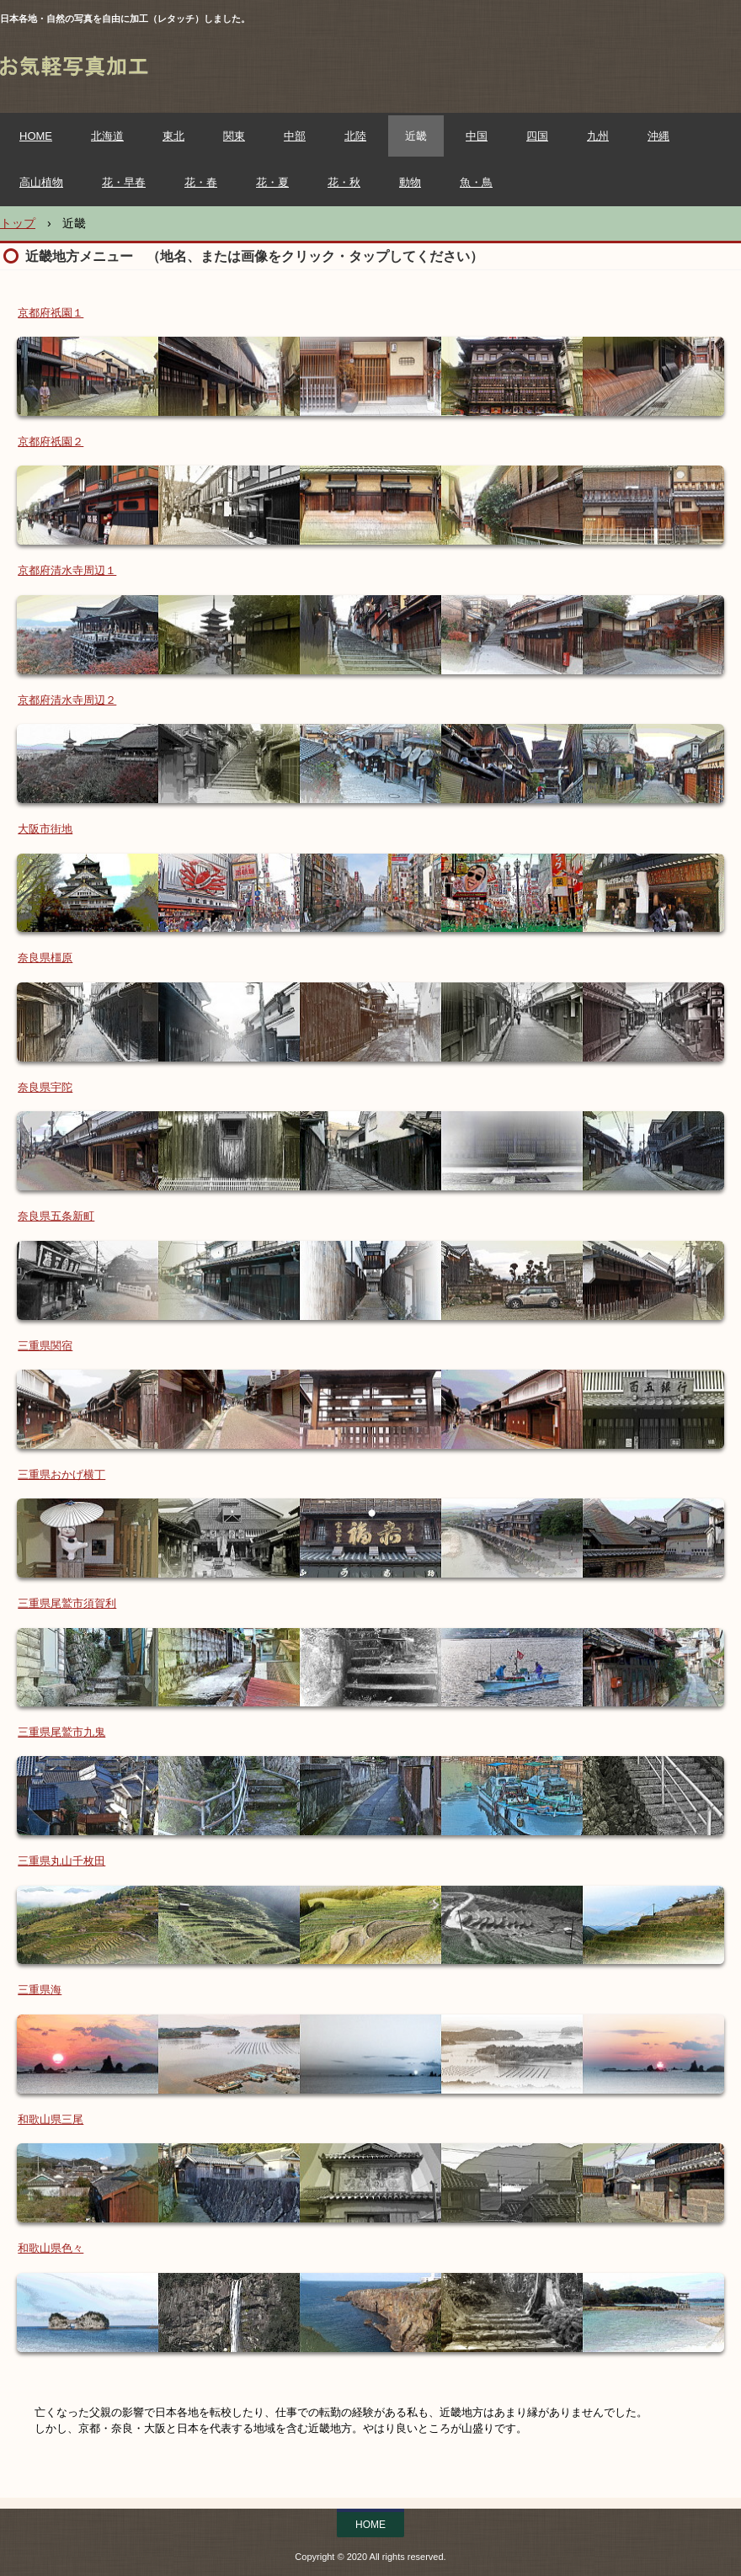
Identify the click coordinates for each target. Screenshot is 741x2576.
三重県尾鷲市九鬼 (61, 1732)
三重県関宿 (45, 1345)
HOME (35, 136)
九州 (598, 136)
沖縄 (658, 136)
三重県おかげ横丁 (61, 1474)
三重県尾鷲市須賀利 (67, 1603)
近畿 (416, 136)
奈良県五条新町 (56, 1216)
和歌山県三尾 (50, 2119)
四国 (537, 136)
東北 (173, 136)
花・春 (200, 182)
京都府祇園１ (50, 312)
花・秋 (344, 182)
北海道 (107, 136)
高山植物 (41, 182)
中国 (477, 136)
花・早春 (124, 182)
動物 (410, 182)
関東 (234, 136)
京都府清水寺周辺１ (67, 570)
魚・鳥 (476, 182)
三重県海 (39, 1989)
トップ (17, 223)
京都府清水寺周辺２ (67, 700)
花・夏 (272, 182)
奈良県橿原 (45, 957)
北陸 (355, 136)
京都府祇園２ (50, 441)
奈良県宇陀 (45, 1087)
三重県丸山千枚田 (61, 1861)
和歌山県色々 (50, 2248)
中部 (295, 136)
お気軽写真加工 (155, 72)
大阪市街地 (45, 828)
